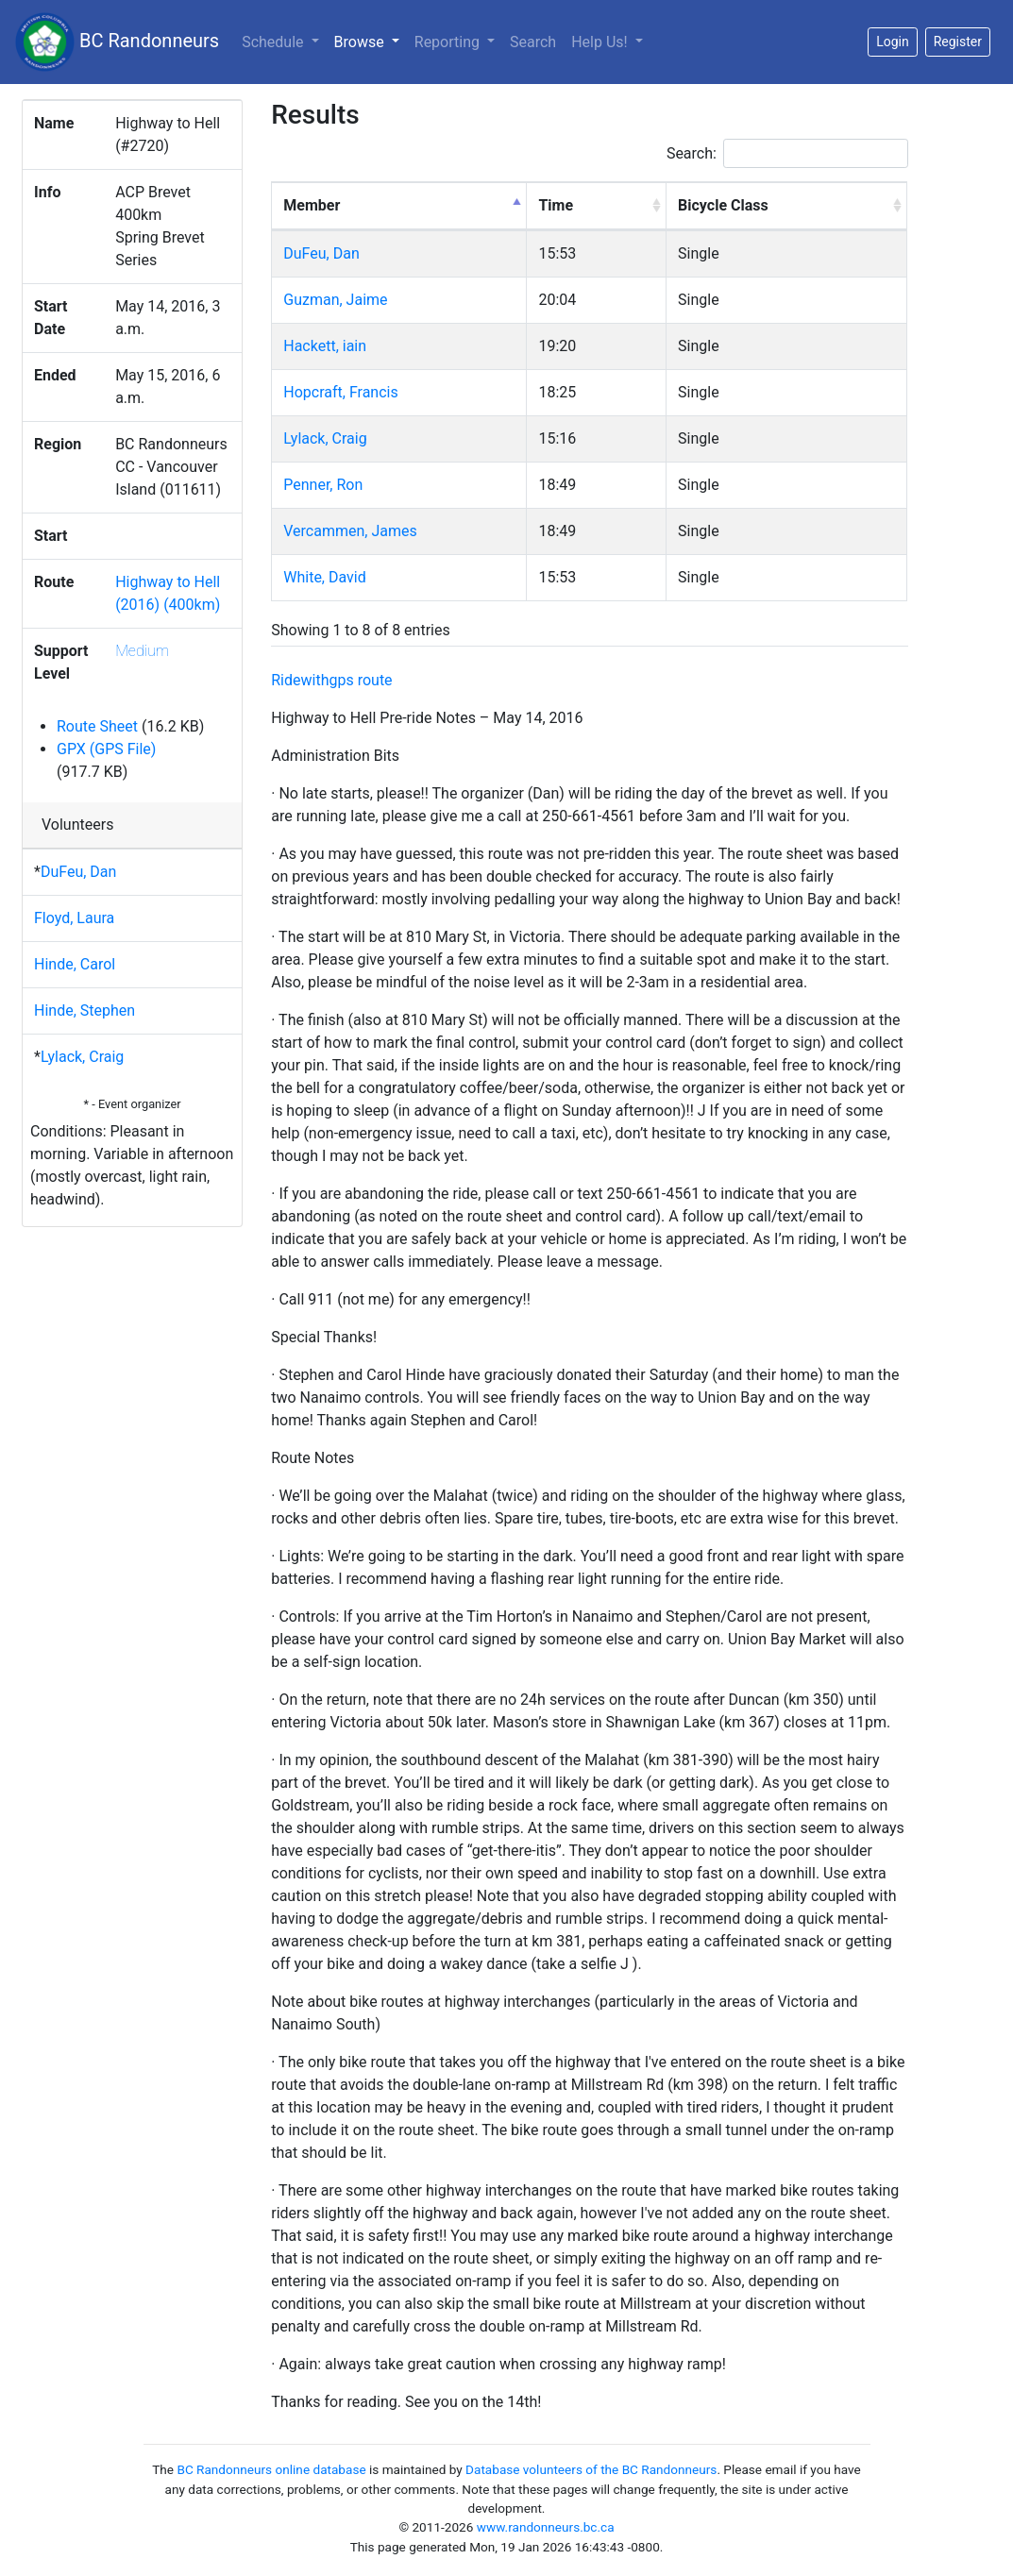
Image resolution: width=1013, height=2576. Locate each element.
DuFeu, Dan (78, 872)
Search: (787, 153)
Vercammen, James (349, 531)
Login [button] (892, 41)
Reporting (448, 42)
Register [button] (958, 41)
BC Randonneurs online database (271, 2469)
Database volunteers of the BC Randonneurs (591, 2469)
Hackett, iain (324, 346)
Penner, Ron (323, 485)
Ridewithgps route (331, 680)
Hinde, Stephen (84, 1010)
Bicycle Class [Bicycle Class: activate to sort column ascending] (723, 205)
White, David (324, 577)
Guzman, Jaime (335, 300)
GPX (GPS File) (106, 749)
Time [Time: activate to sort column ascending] (555, 205)
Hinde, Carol (74, 964)
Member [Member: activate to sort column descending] (311, 205)
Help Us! (601, 42)
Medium (142, 651)
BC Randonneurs (117, 42)
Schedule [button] (274, 42)
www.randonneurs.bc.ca (546, 2526)
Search (533, 42)
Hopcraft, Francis (340, 392)
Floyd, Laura (74, 918)
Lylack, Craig (82, 1057)
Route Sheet (97, 726)
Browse (370, 40)
